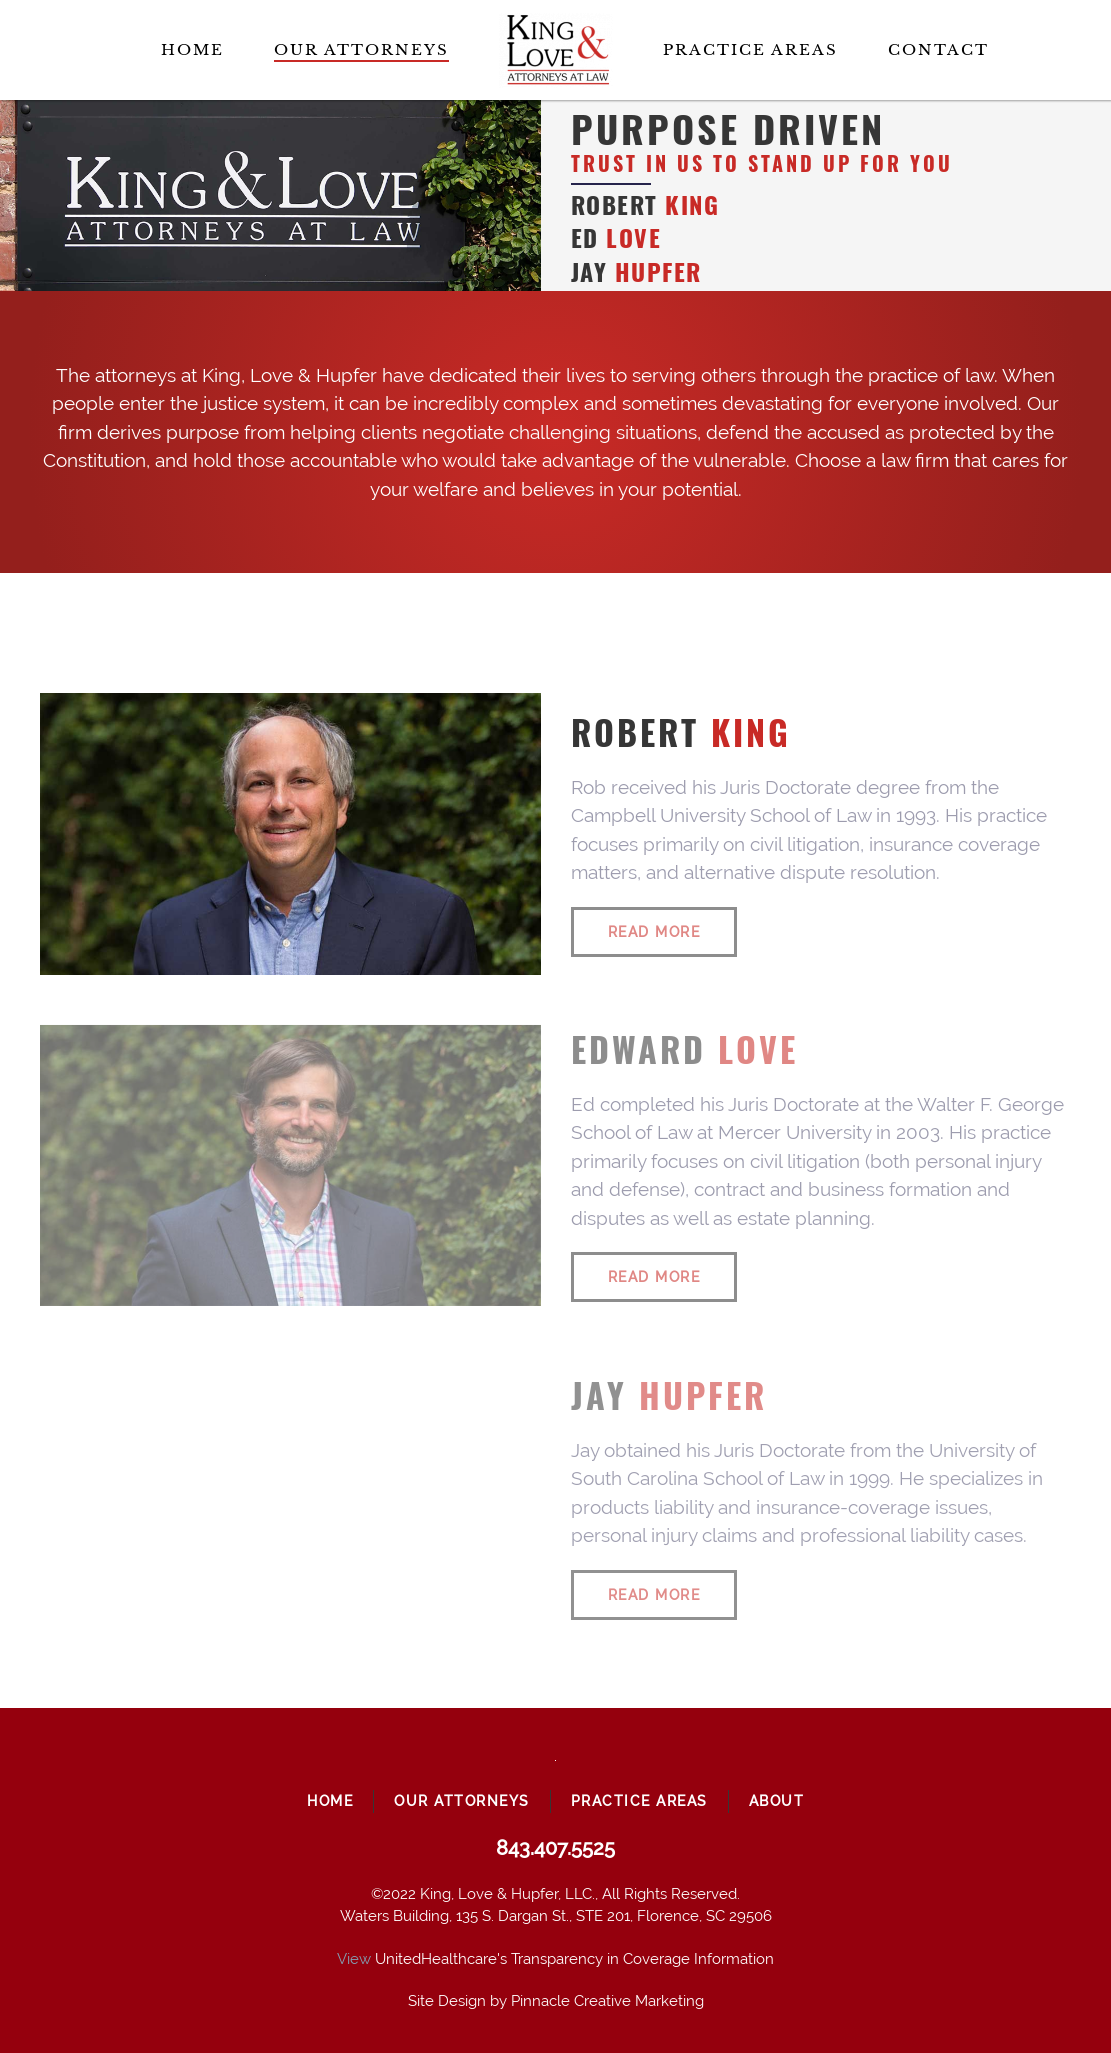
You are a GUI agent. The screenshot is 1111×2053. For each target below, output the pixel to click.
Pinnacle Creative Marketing (607, 2001)
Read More (654, 932)
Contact (938, 49)
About (777, 1801)
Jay (636, 271)
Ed (616, 237)
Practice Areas (750, 49)
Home (192, 49)
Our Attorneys (361, 49)
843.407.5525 (555, 1848)
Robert (645, 204)
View (354, 1959)
